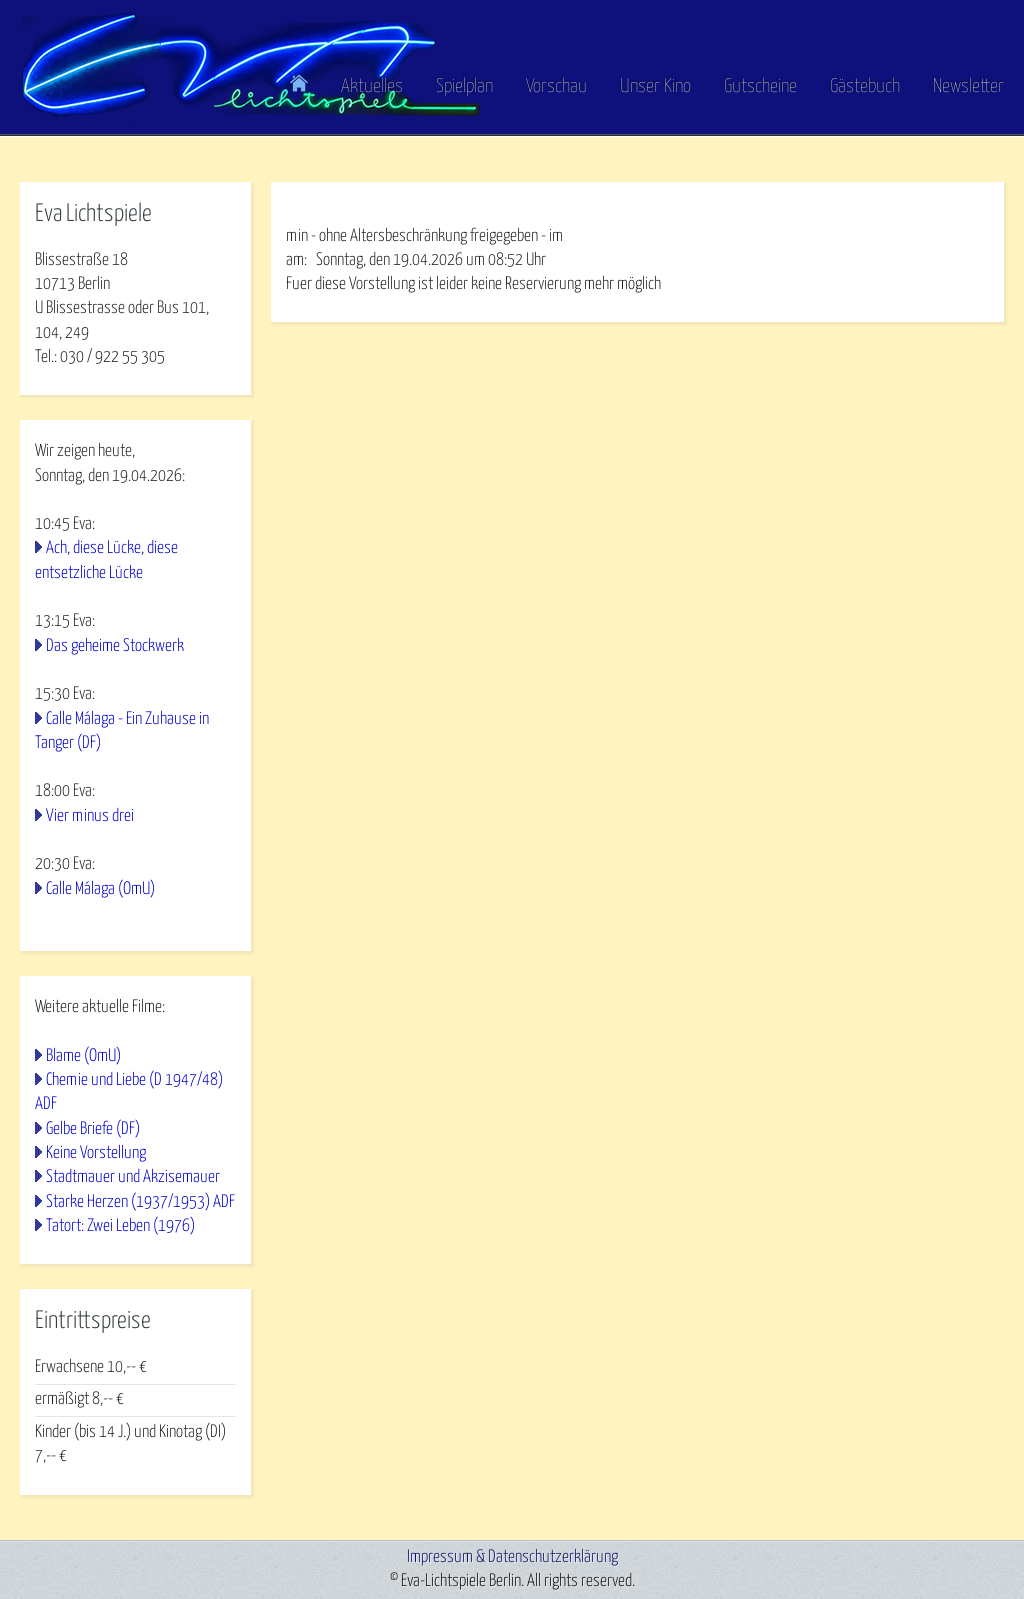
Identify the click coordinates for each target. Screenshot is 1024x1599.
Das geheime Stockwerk (115, 646)
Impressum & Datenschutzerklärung (512, 1557)
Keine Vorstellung (96, 1153)
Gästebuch (865, 86)
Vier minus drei (90, 816)
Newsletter (968, 86)
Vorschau (556, 86)
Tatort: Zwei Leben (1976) (120, 1226)
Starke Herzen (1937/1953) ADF (140, 1202)
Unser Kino (655, 86)
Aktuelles (372, 86)
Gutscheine (760, 86)
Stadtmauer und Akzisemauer (133, 1177)
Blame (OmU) (83, 1056)
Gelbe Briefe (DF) (93, 1129)
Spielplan (464, 86)
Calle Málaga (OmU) (100, 889)
